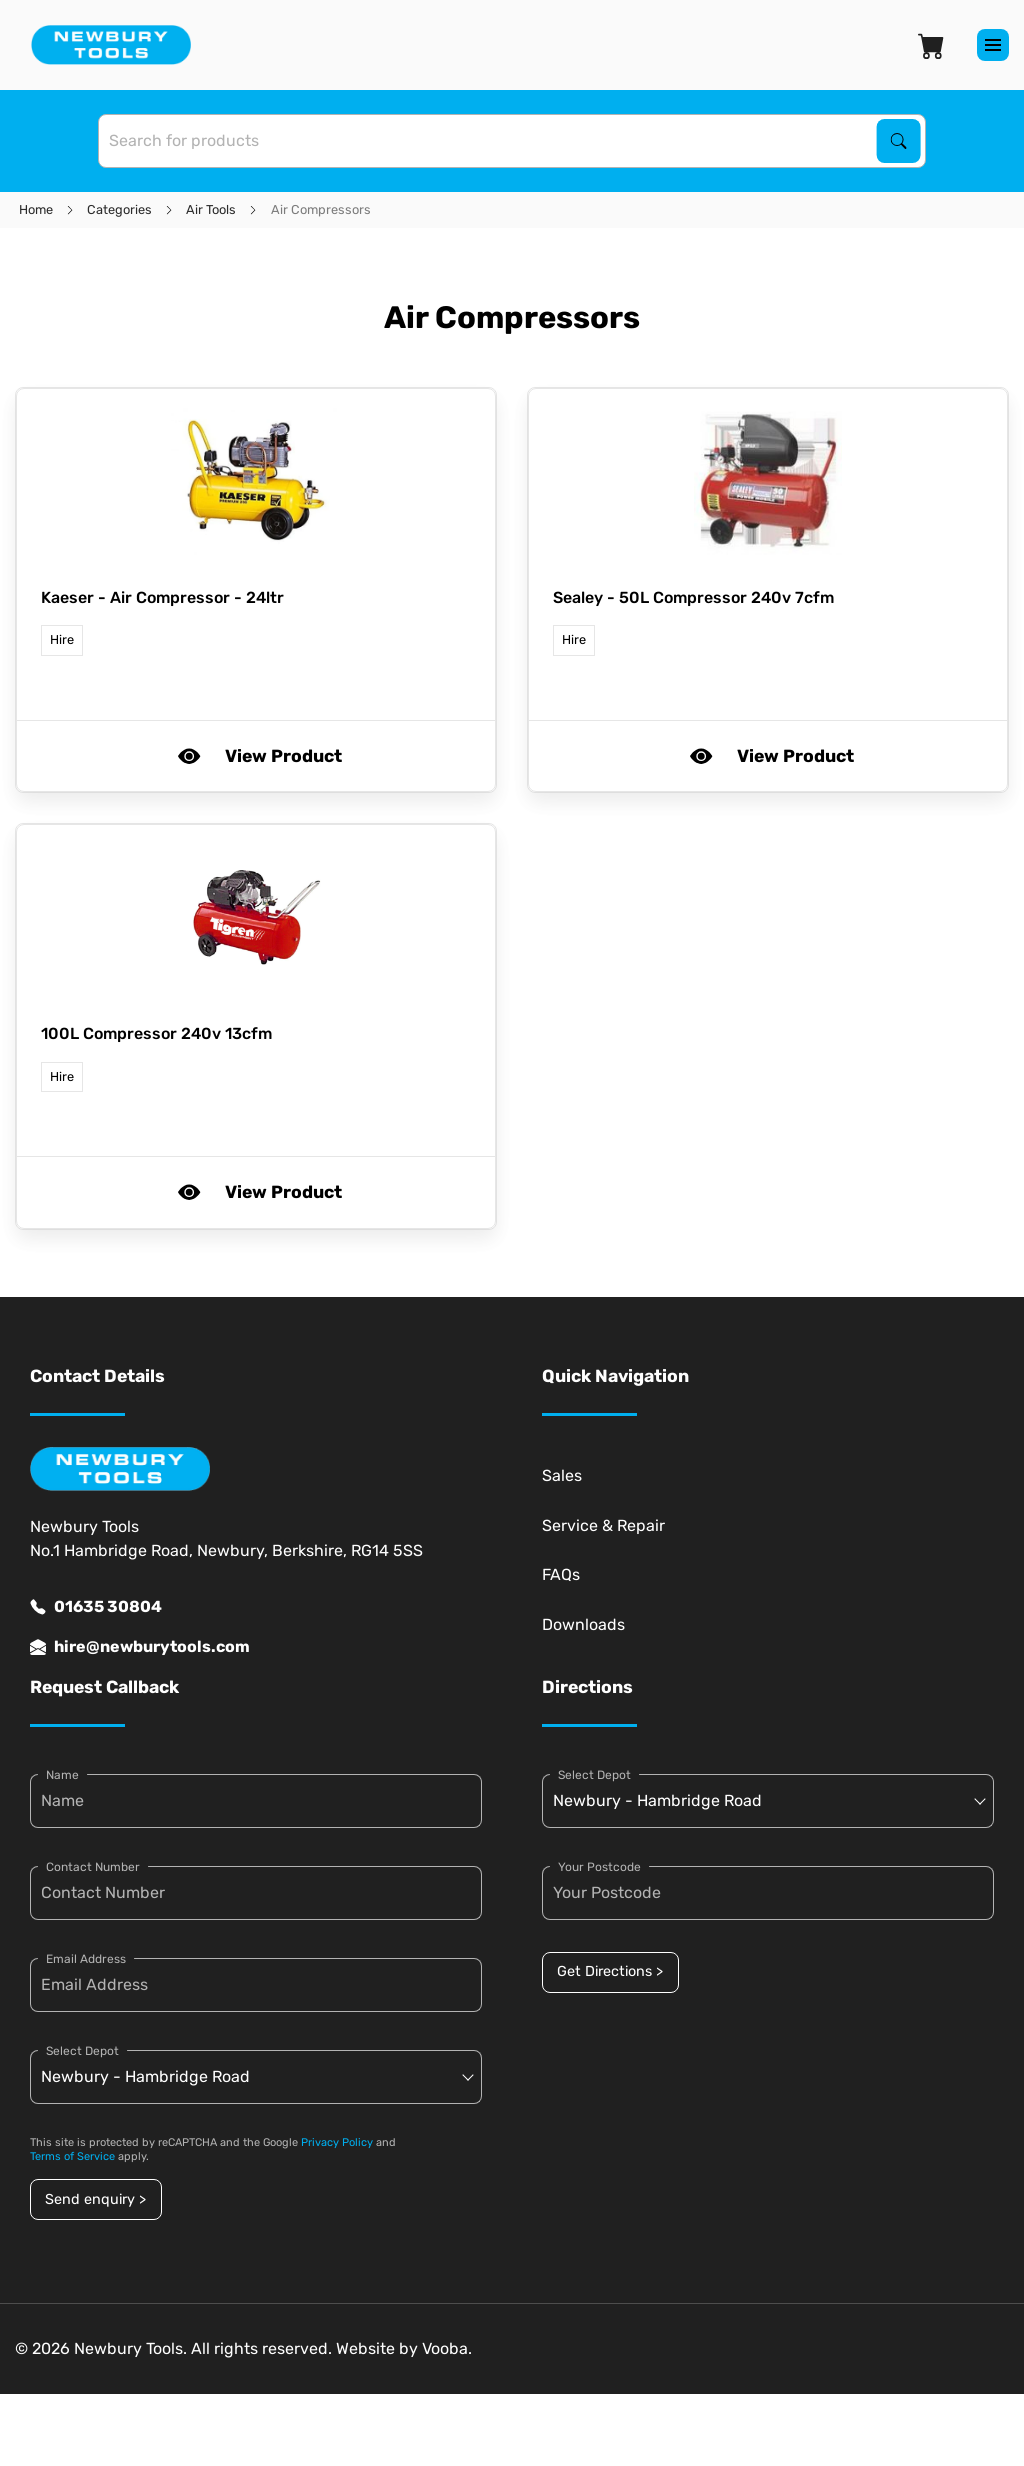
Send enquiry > (95, 2199)
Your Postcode (599, 1867)
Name (62, 1775)
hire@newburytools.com (140, 1647)
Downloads (583, 1624)
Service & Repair (603, 1525)
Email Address (86, 1959)
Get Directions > (610, 1971)
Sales (562, 1475)
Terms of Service (72, 2156)
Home (36, 209)
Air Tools (211, 209)
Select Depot (82, 2051)
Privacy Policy (337, 2142)
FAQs (561, 1574)
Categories (119, 209)
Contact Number (93, 1867)
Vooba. (447, 2348)
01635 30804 (96, 1607)
